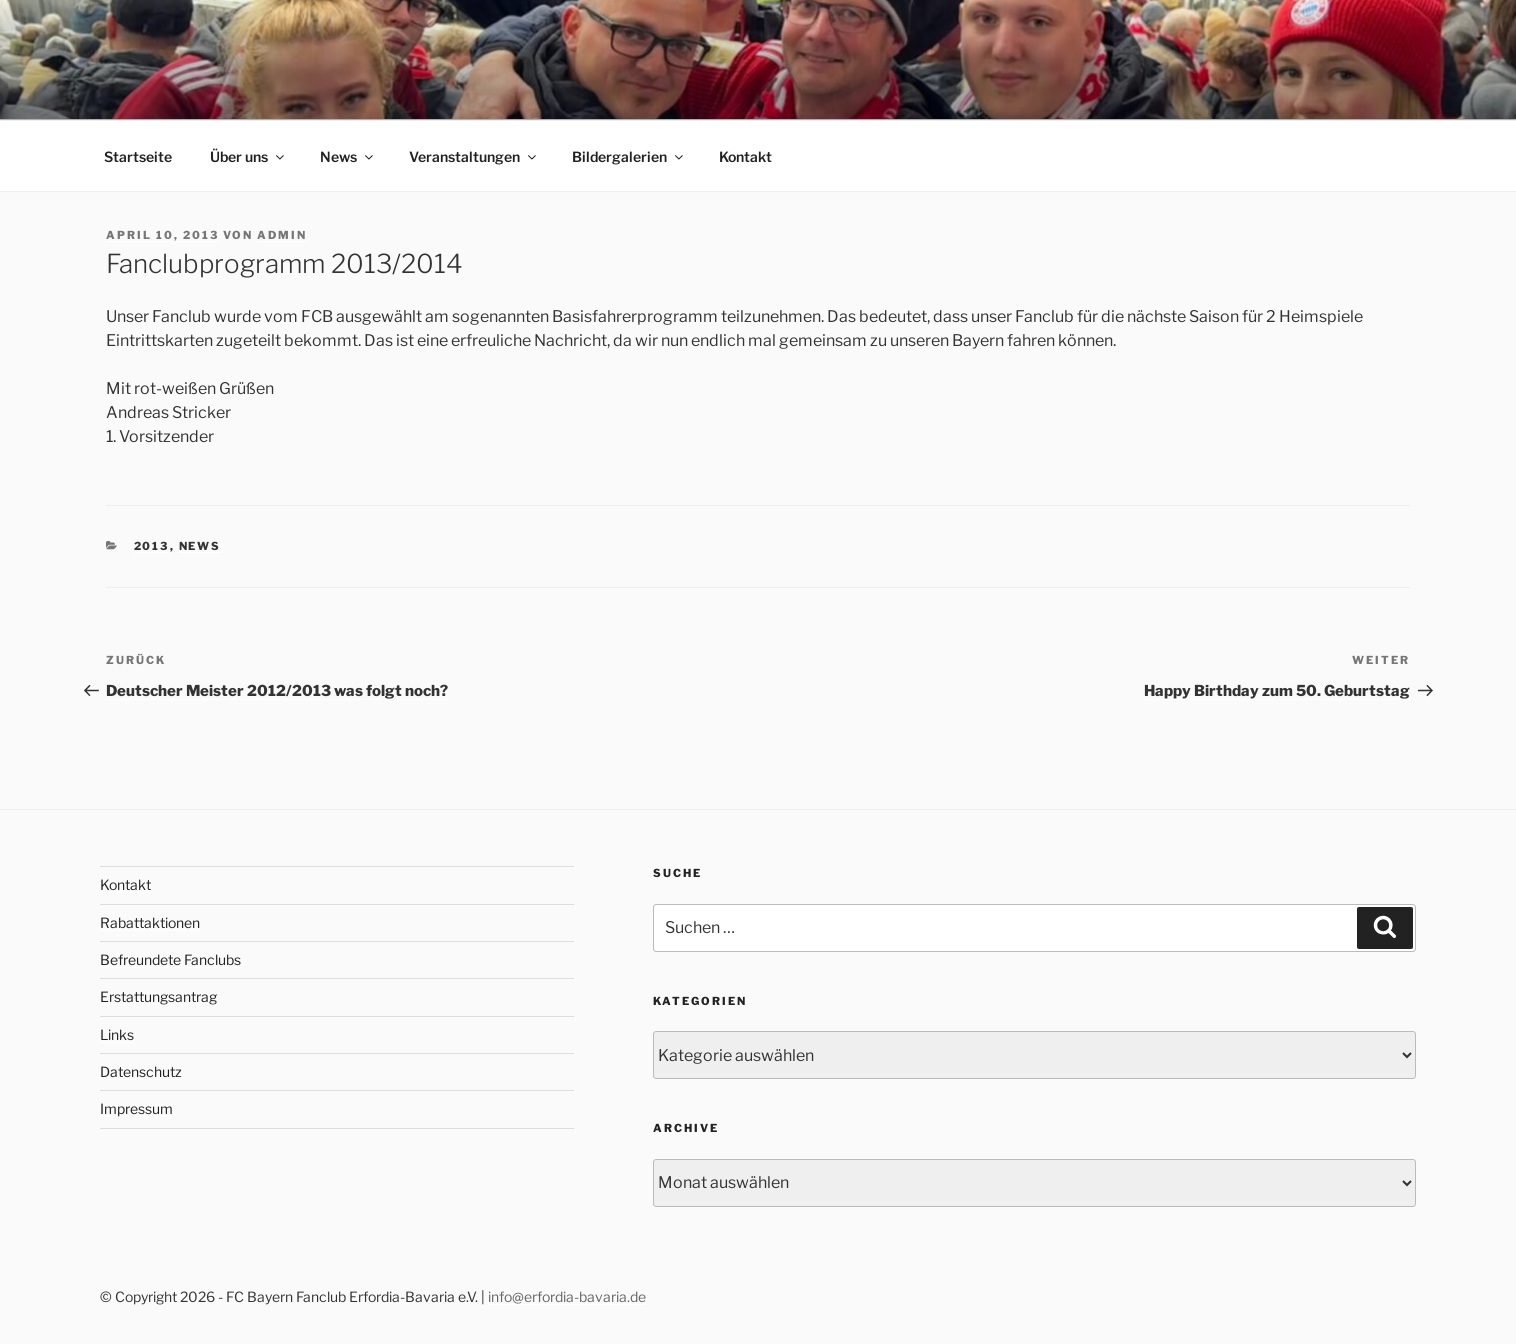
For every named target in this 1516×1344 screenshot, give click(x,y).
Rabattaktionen (150, 922)
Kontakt (745, 156)
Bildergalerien (629, 156)
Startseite (138, 156)
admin (282, 235)
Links (117, 1034)
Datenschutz (141, 1071)
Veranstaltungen (474, 156)
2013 (152, 546)
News (348, 156)
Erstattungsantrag (158, 996)
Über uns (248, 156)
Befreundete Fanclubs (170, 959)
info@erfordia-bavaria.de (567, 1296)
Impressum (136, 1108)
